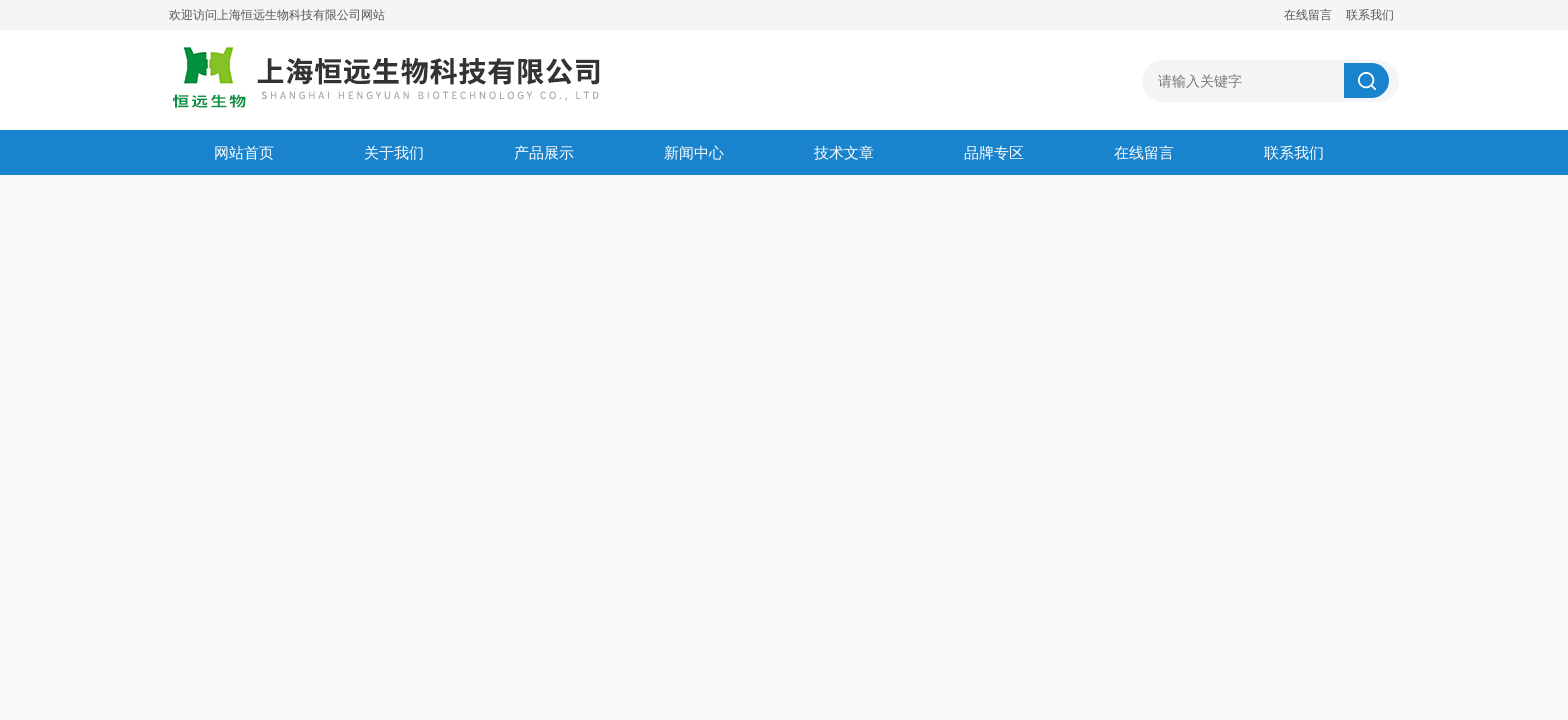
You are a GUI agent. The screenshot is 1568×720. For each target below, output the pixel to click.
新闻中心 (694, 152)
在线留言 (1308, 15)
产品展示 (544, 152)
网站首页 (244, 152)
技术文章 (844, 152)
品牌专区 (994, 152)
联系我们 (1370, 15)
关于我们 (394, 152)
